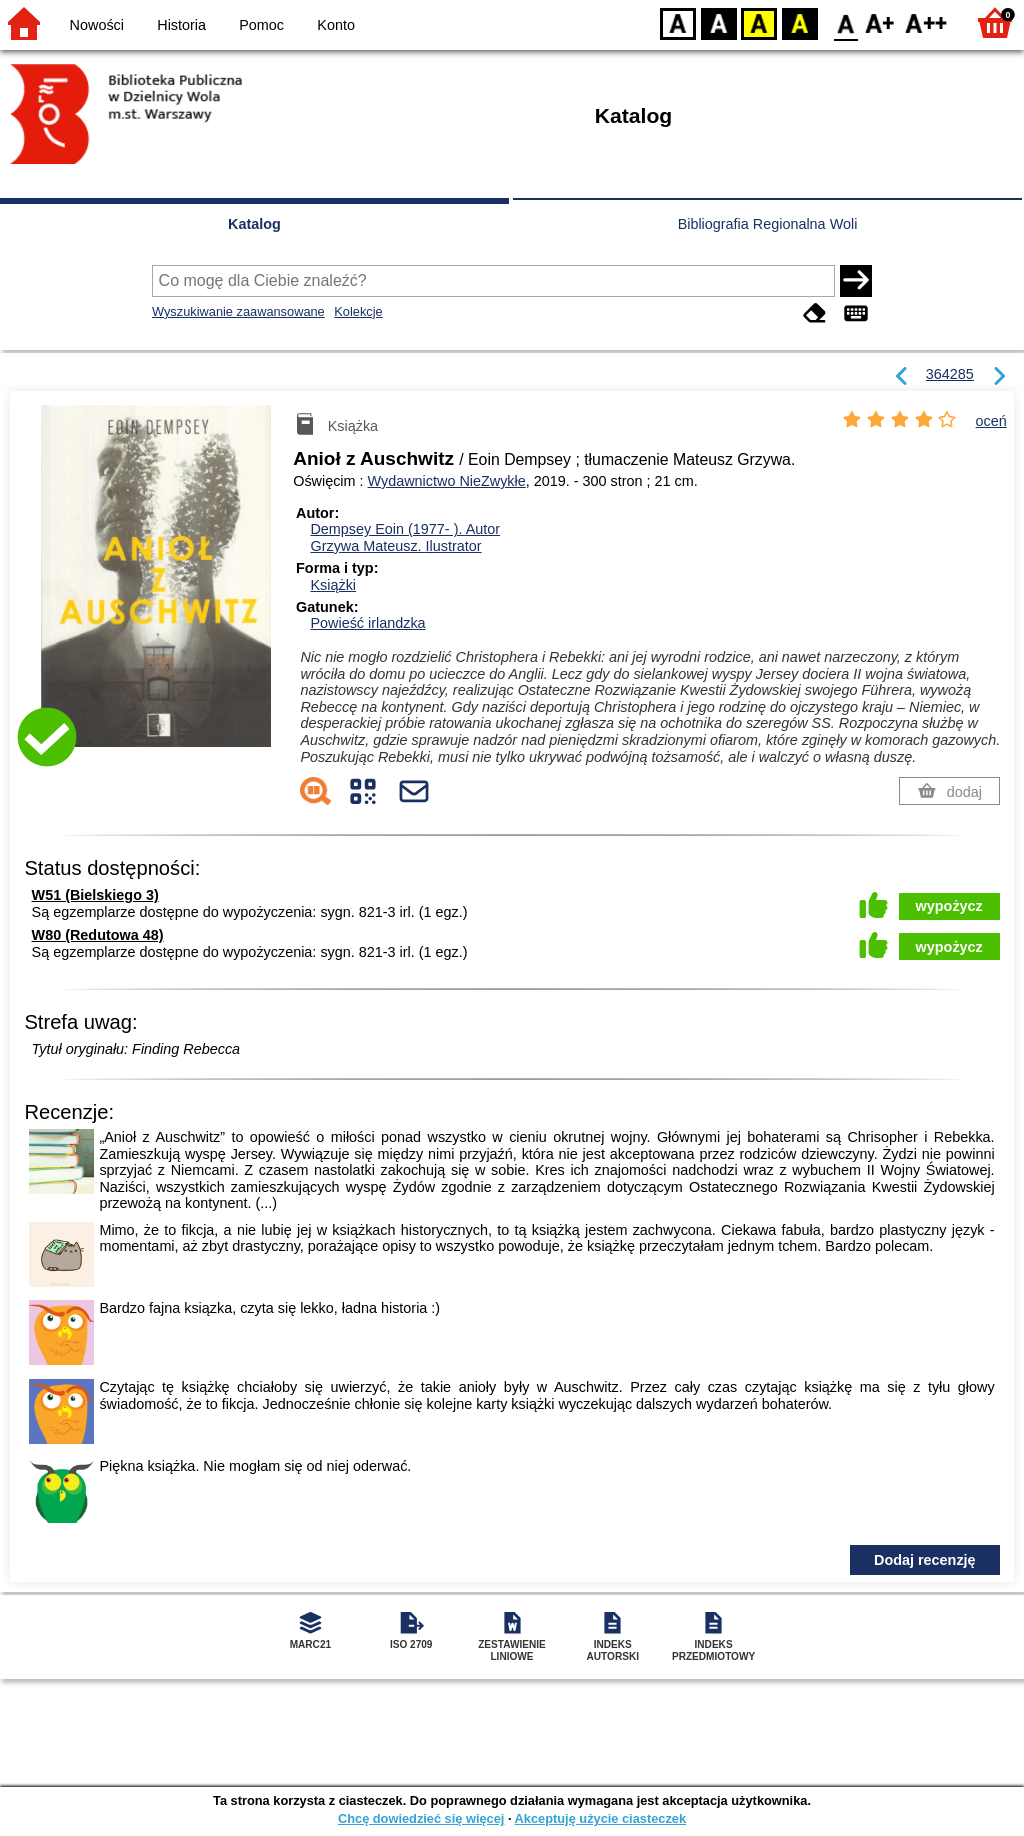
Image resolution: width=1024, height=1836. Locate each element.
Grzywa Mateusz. (395, 546)
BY (799, 22)
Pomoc (261, 25)
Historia (181, 25)
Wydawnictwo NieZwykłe (447, 481)
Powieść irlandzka (367, 623)
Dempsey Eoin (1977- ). (405, 529)
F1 (880, 22)
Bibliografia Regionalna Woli (768, 224)
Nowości (97, 25)
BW (719, 22)
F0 (845, 22)
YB (758, 22)
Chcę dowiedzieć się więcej (421, 1818)
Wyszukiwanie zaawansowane (238, 311)
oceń (991, 421)
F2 (926, 22)
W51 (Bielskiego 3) (95, 895)
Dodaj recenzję (925, 1560)
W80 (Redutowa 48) (98, 935)
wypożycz (949, 906)
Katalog (254, 224)
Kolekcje (358, 311)
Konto (336, 25)
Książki (333, 585)
